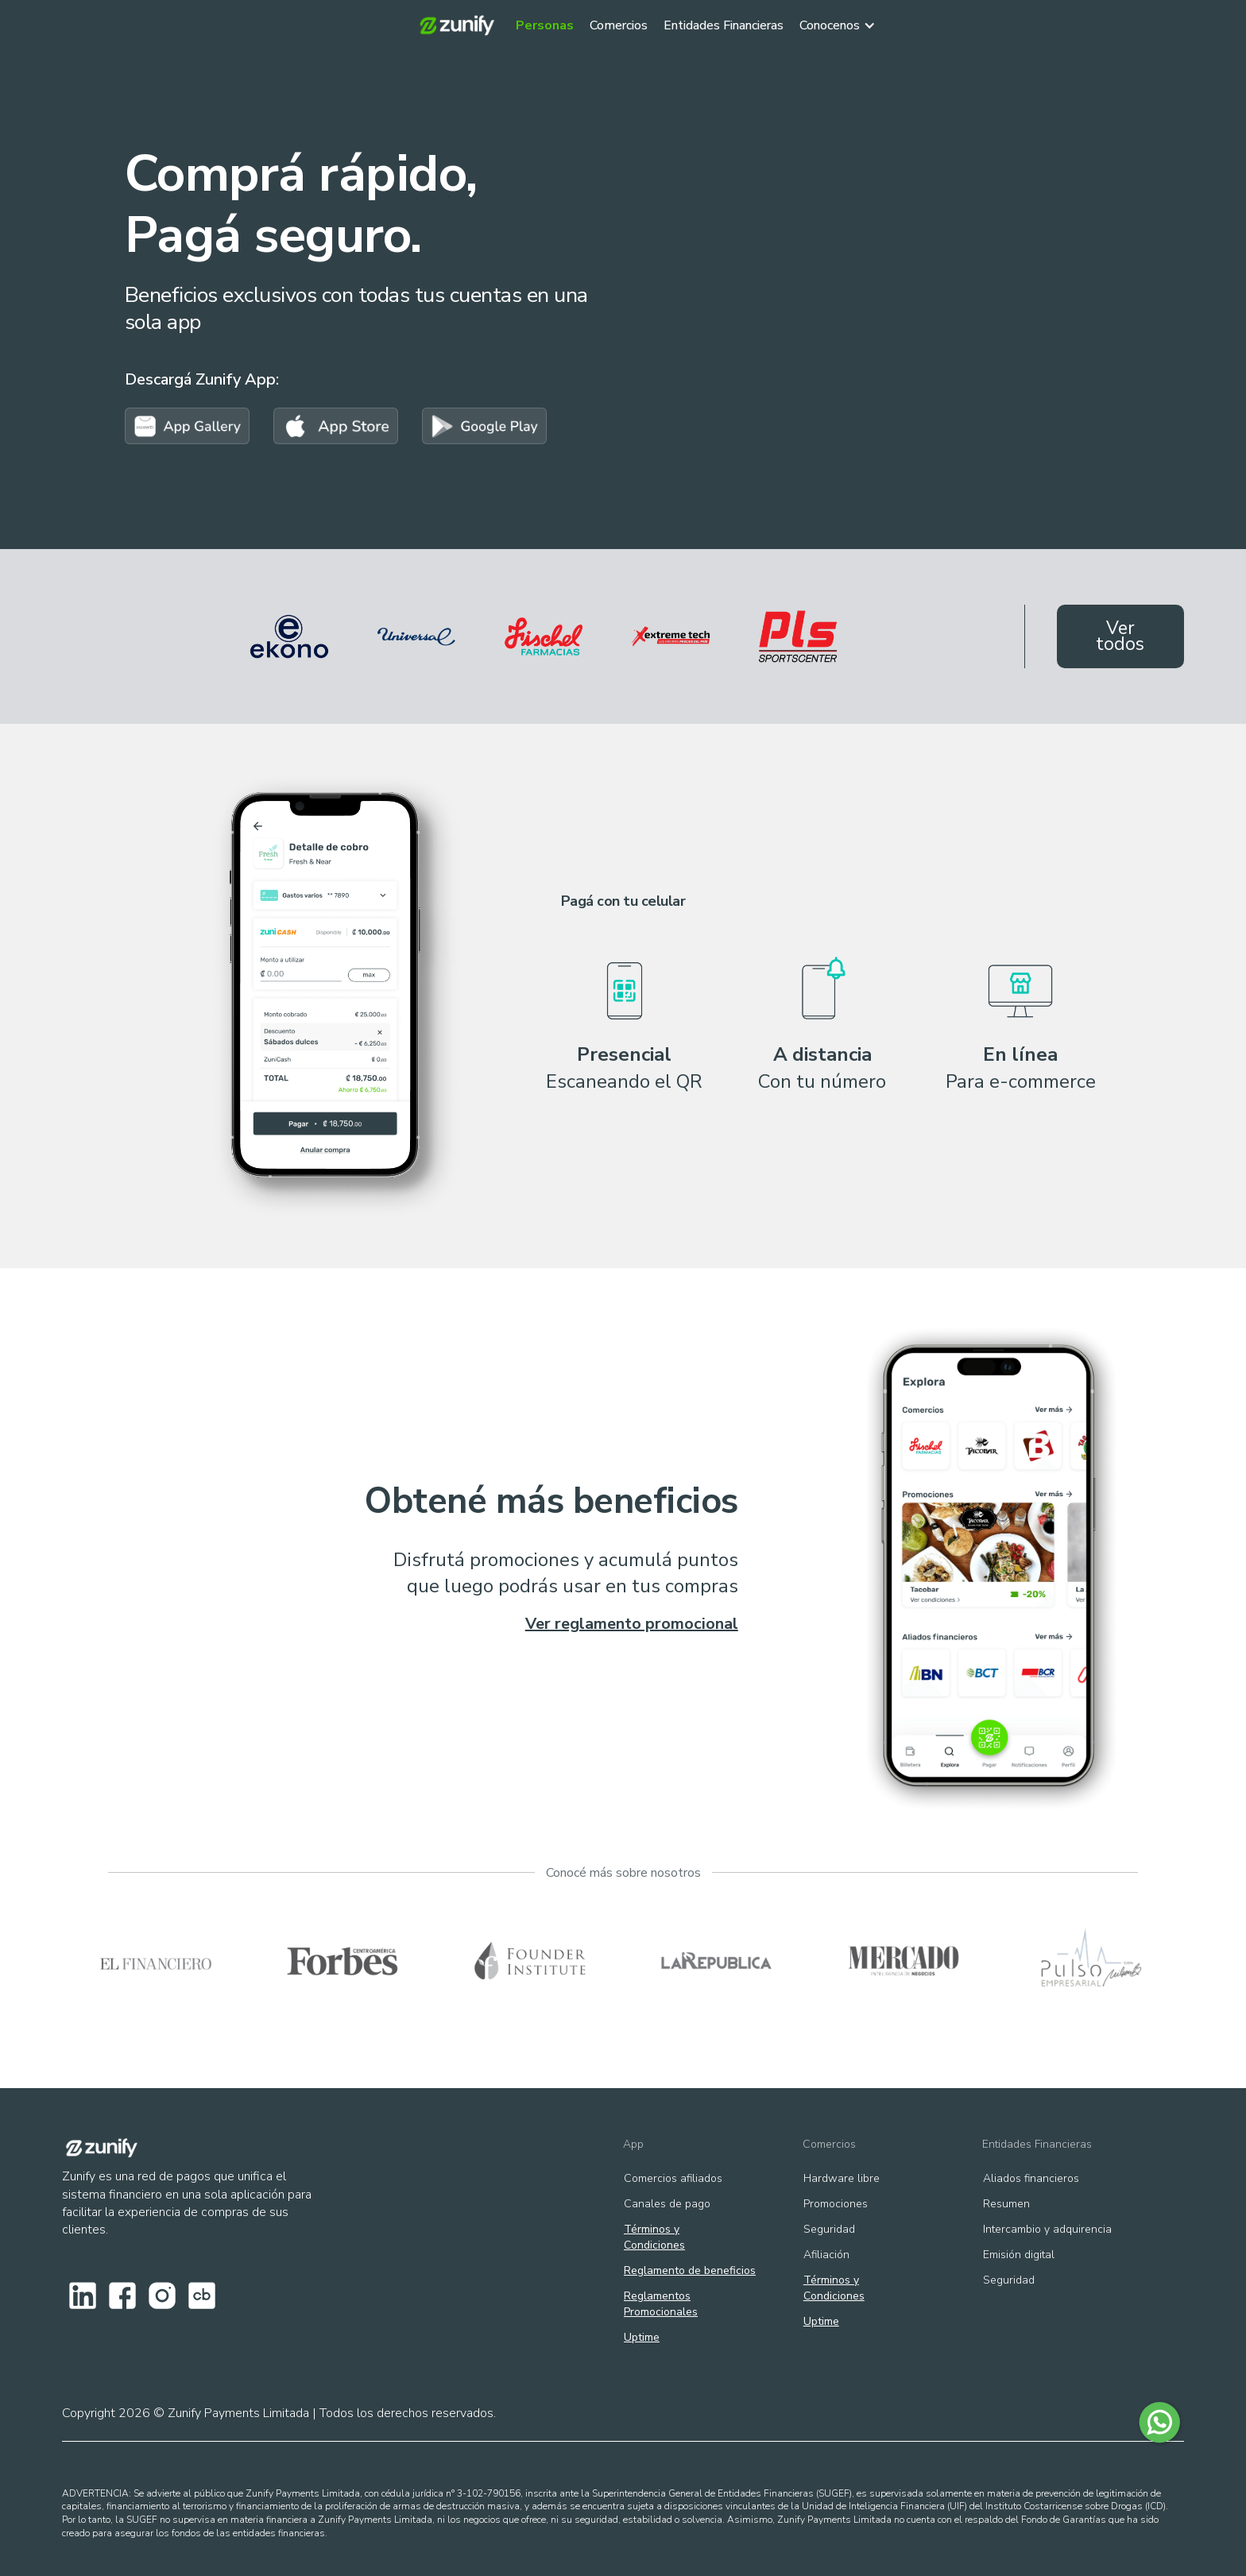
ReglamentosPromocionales (661, 2303)
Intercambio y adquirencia (1047, 2229)
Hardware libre (841, 2178)
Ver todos (1120, 636)
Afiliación (826, 2254)
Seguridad (829, 2229)
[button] (845, 21)
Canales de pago (667, 2203)
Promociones (835, 2203)
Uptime (642, 2337)
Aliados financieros (1031, 2178)
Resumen (1006, 2203)
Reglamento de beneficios (690, 2270)
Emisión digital (1018, 2254)
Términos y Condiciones (654, 2237)
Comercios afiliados (673, 2178)
